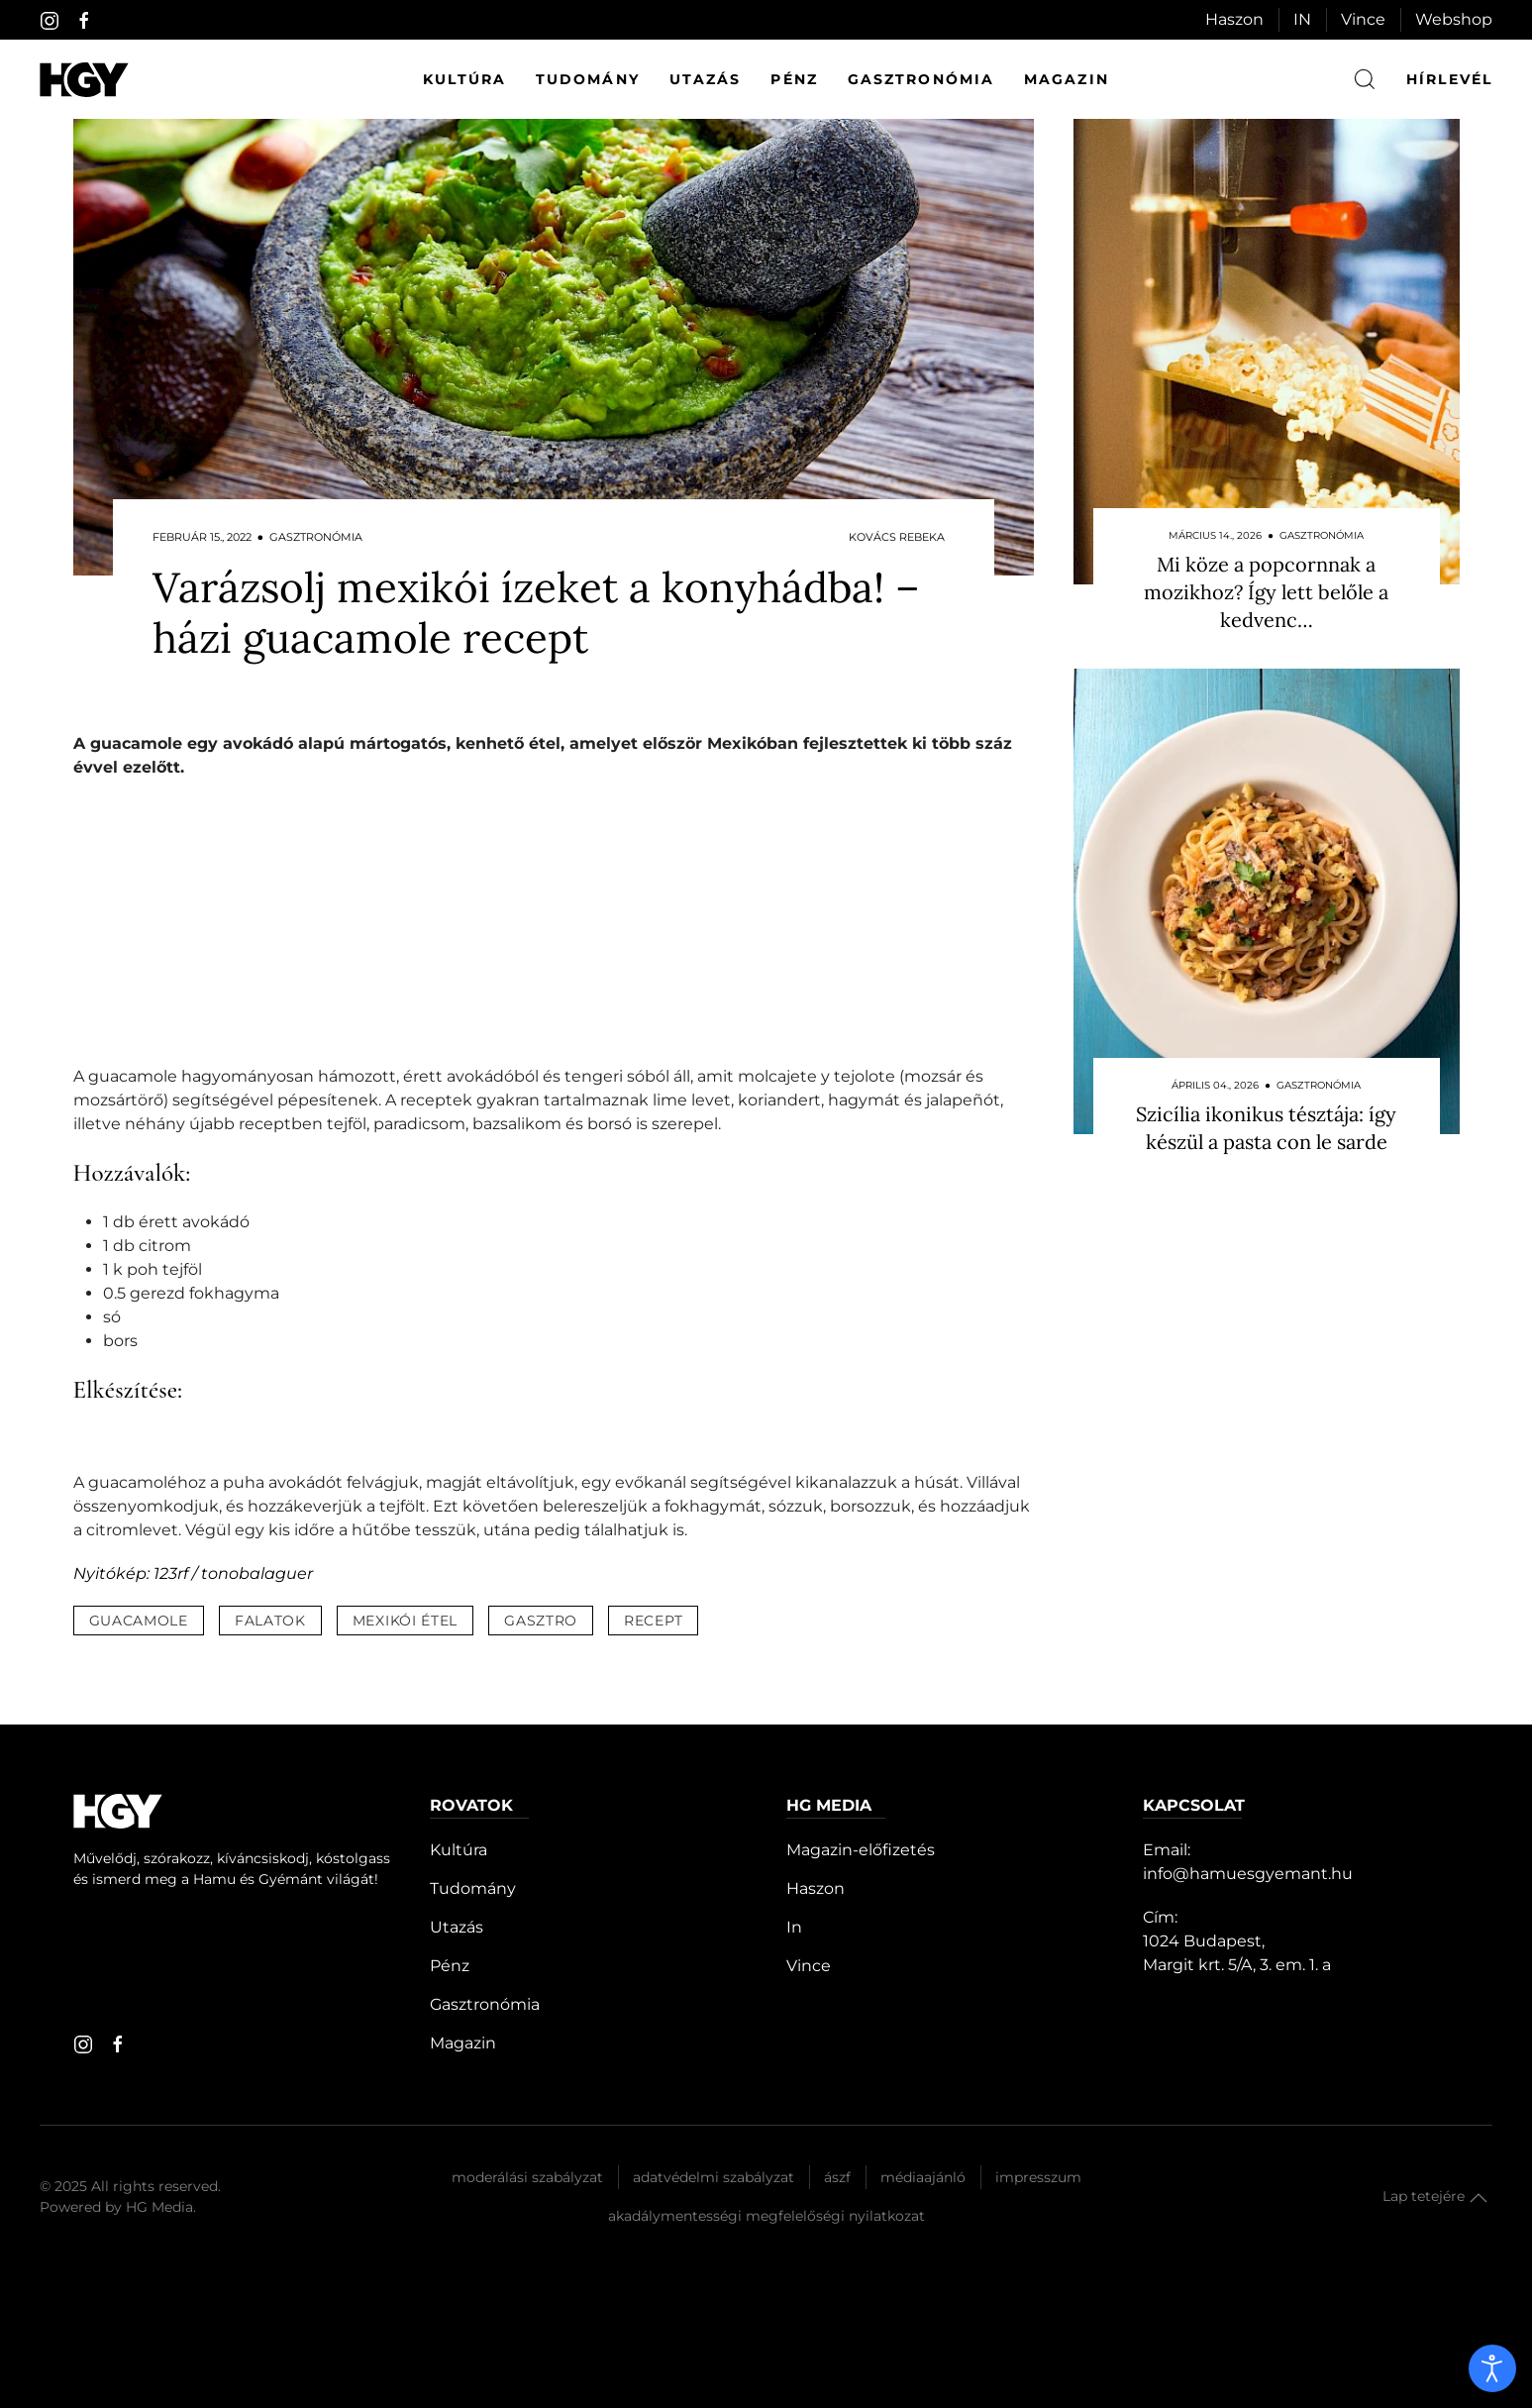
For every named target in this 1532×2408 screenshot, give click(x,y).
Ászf (837, 2177)
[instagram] (49, 21)
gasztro (540, 1620)
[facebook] (84, 21)
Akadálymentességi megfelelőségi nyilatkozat (766, 2216)
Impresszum (1038, 2177)
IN (1302, 19)
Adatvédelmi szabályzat (713, 2177)
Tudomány (588, 79)
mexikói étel (405, 1620)
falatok (270, 1620)
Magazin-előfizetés (860, 1849)
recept (653, 1620)
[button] (1478, 2198)
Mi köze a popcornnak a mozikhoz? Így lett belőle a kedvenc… (1266, 592)
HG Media (159, 2207)
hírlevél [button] (1449, 79)
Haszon (1234, 19)
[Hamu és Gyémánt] (84, 79)
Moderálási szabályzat (527, 2177)
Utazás (705, 79)
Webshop (1453, 19)
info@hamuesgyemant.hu (1248, 1873)
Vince (1363, 19)
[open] (1492, 2368)
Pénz (793, 79)
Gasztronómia (921, 79)
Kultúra (464, 79)
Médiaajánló (923, 2177)
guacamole (138, 1620)
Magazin (1066, 79)
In (794, 1927)
